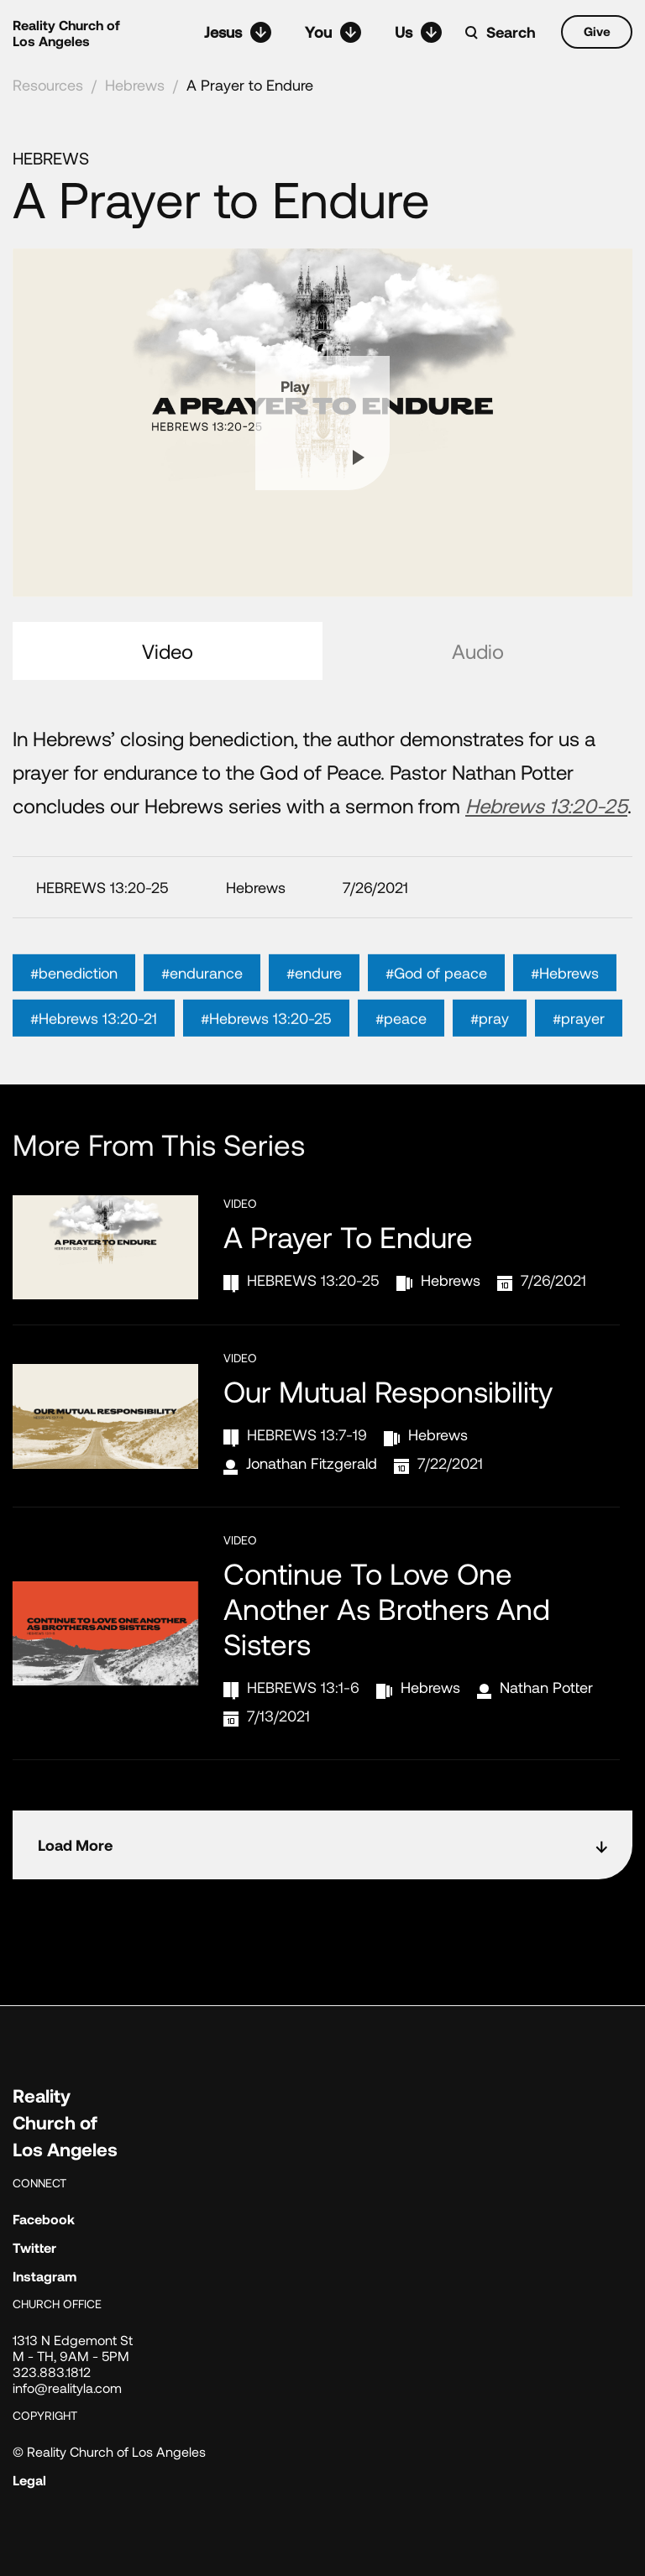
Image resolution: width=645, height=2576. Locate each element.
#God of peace (436, 999)
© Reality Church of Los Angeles (109, 2451)
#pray (489, 1045)
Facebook (44, 2219)
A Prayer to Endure (249, 85)
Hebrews (135, 85)
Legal (29, 2480)
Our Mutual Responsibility (388, 1390)
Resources (48, 85)
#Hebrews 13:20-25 (266, 1045)
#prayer (579, 1045)
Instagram (44, 2276)
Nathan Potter (546, 1687)
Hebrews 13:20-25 (546, 805)
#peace (401, 1045)
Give (597, 31)
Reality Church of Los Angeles (66, 33)
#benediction (74, 999)
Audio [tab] (478, 651)
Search (511, 32)
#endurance (202, 999)
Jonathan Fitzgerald (311, 1463)
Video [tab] (167, 651)
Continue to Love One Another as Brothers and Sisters (386, 1608)
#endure (314, 999)
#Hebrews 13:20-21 (93, 1045)
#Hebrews (565, 999)
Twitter (34, 2247)
